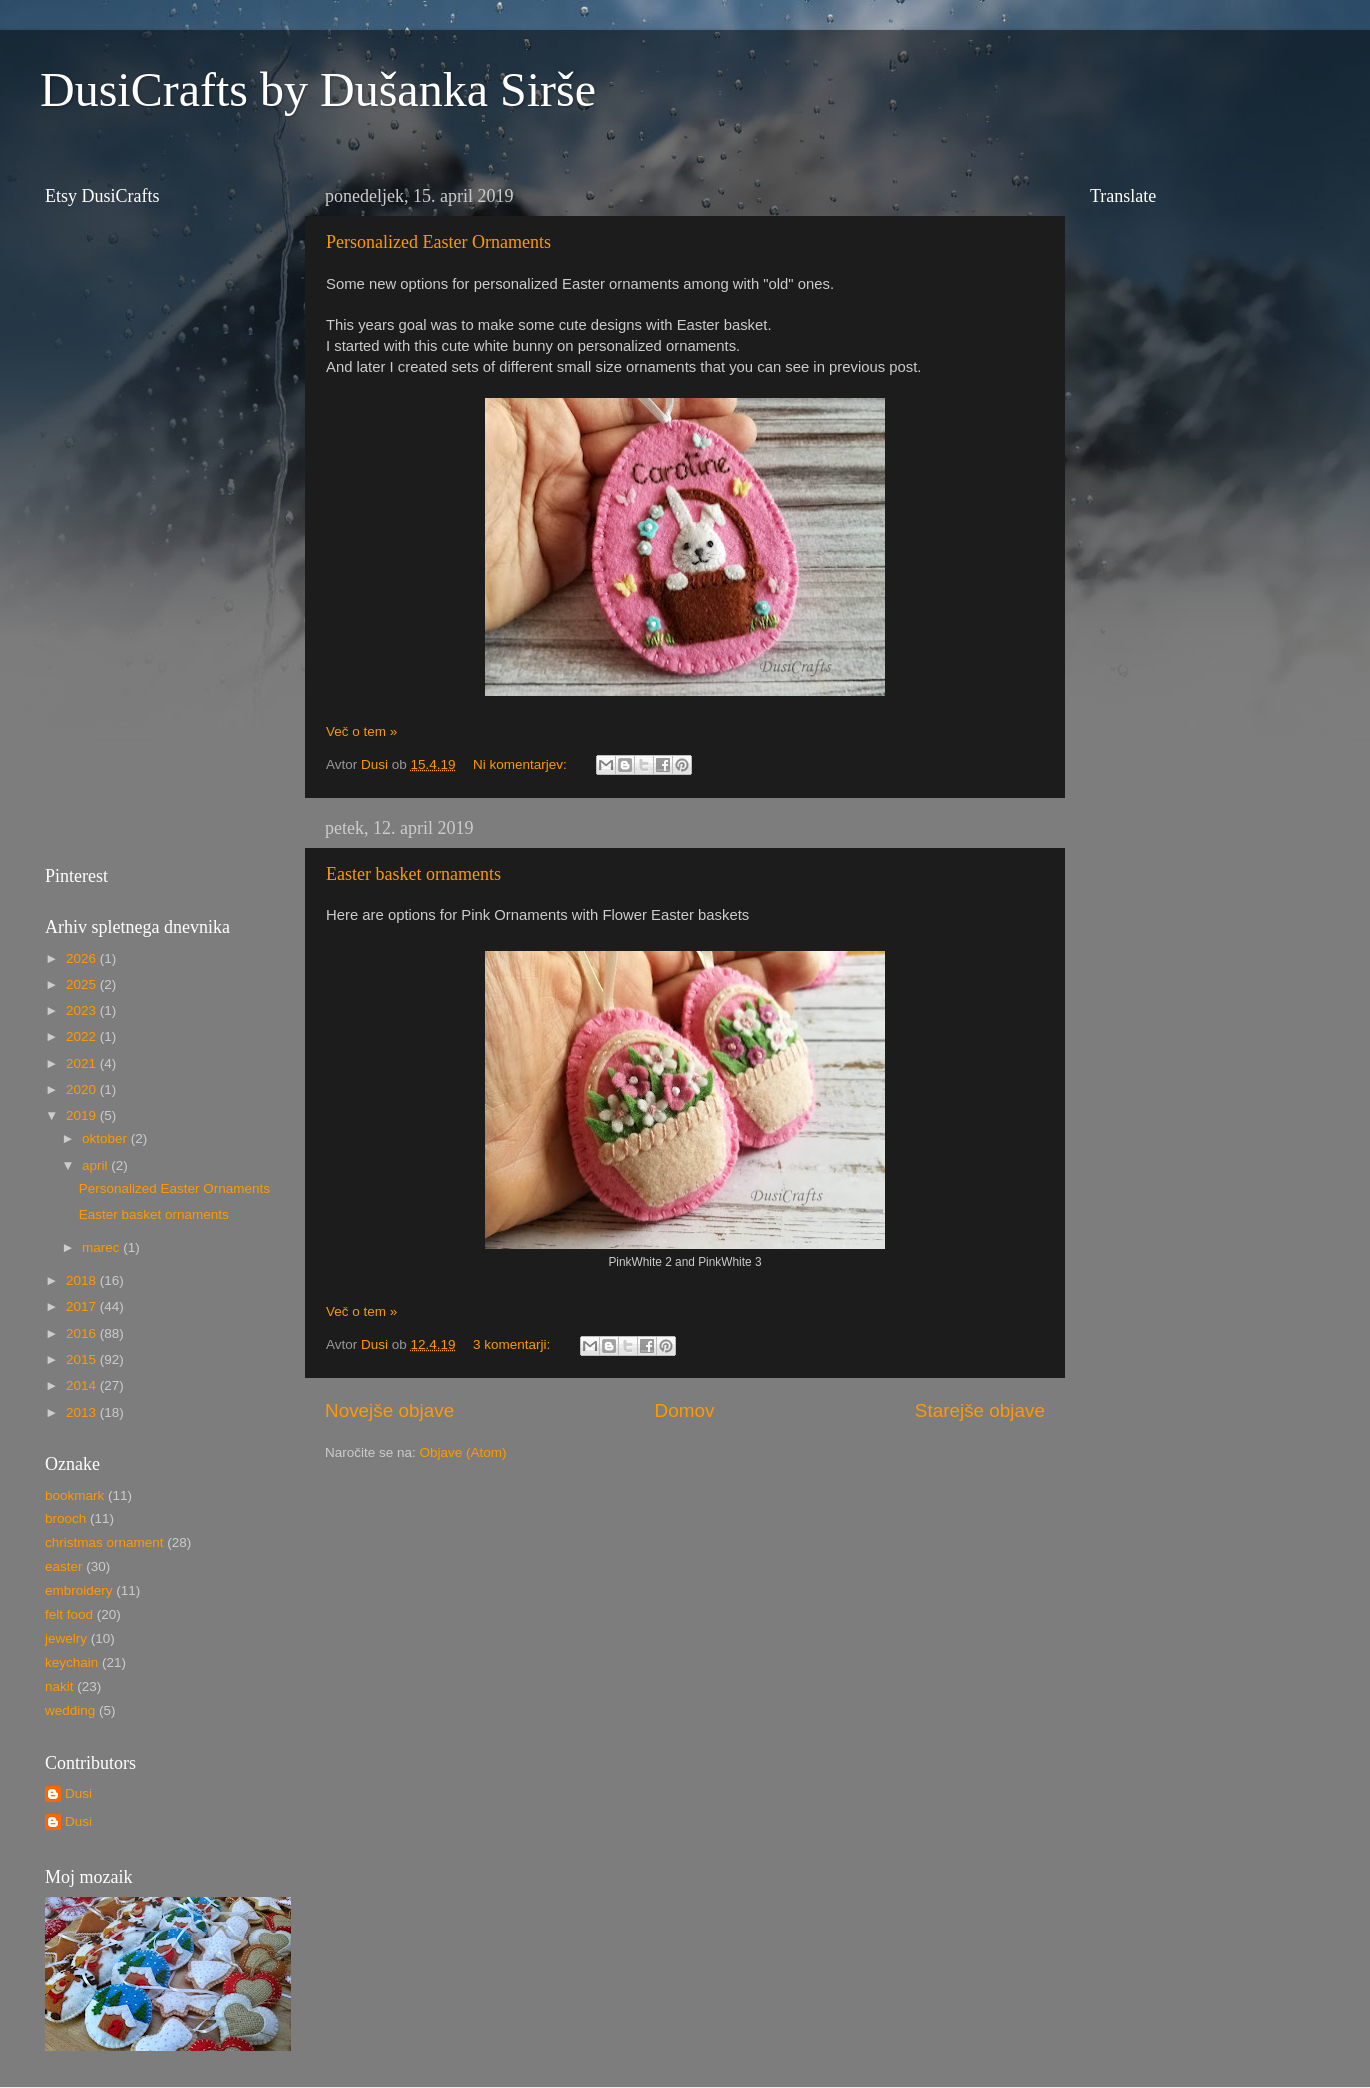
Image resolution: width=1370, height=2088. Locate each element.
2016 (83, 1333)
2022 (83, 1036)
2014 (83, 1385)
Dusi (78, 1793)
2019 (83, 1115)
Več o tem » (361, 731)
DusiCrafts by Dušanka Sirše (318, 89)
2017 (83, 1306)
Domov (685, 1410)
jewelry (66, 1638)
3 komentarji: (513, 1344)
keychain (71, 1662)
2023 (83, 1010)
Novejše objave (389, 1410)
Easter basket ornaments (413, 874)
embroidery (79, 1590)
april (96, 1165)
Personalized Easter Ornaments (438, 242)
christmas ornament (104, 1542)
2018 (83, 1280)
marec (102, 1247)
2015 (83, 1359)
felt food (69, 1614)
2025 (83, 984)
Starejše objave (980, 1410)
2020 (83, 1089)
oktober (106, 1138)
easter (64, 1566)
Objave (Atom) (463, 1452)
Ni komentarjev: (522, 764)
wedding (70, 1710)
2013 (83, 1412)
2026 (83, 958)
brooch (65, 1518)
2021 (83, 1063)
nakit (59, 1686)
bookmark (74, 1495)
